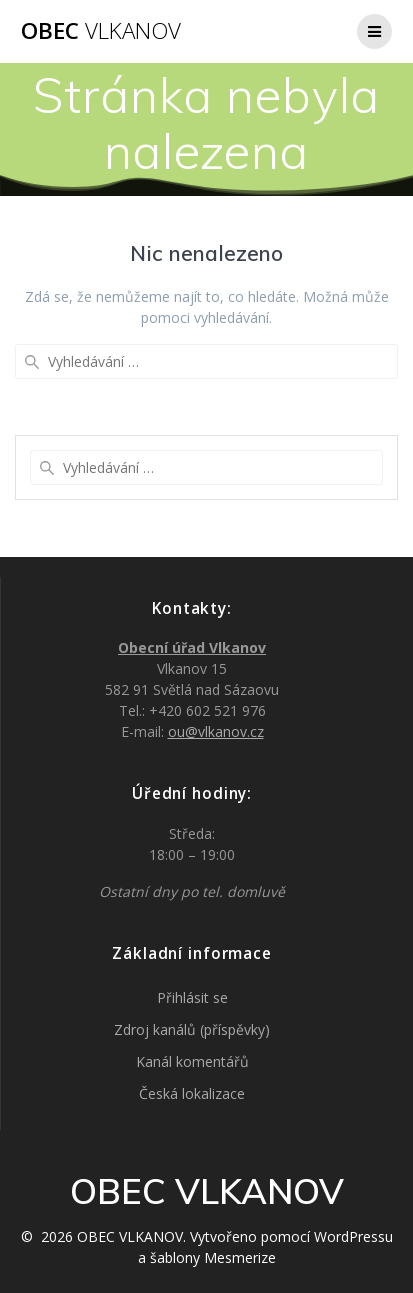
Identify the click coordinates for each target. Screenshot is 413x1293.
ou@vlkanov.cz (216, 731)
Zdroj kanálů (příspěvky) (192, 1029)
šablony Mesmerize (213, 1257)
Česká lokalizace (192, 1093)
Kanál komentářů (192, 1061)
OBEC (101, 31)
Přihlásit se (192, 997)
